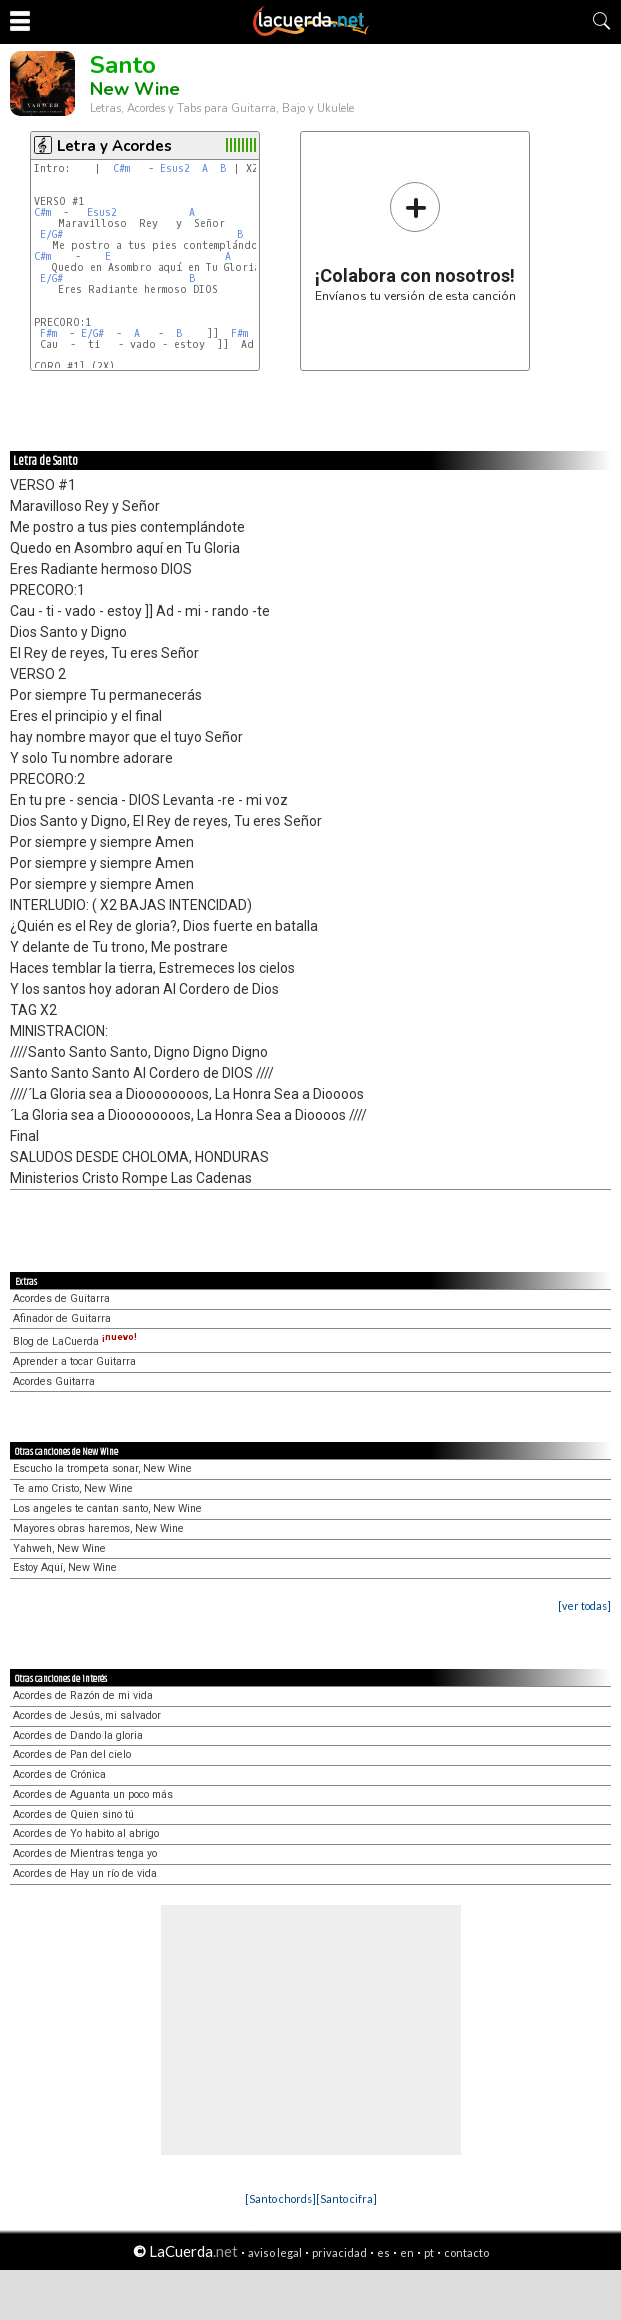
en (407, 2252)
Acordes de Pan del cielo (72, 1754)
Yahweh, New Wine (59, 1548)
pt (429, 2252)
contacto (466, 2252)
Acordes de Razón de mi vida (83, 1695)
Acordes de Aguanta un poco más (93, 1794)
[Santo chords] (280, 2198)
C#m (121, 168)
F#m (48, 333)
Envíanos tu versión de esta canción (415, 241)
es (383, 2252)
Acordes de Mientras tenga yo (85, 1853)
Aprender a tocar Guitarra (74, 1361)
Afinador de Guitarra (62, 1318)
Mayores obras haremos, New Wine (98, 1528)
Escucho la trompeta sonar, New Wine (102, 1468)
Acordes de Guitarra (61, 1298)
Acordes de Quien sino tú (73, 1814)
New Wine (135, 89)
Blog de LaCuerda (75, 1341)
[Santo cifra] (346, 2198)
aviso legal (275, 2252)
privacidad (339, 2252)
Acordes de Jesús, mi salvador (87, 1715)
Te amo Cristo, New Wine (73, 1488)
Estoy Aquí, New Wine (65, 1567)
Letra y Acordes (114, 146)
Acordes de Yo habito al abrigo (86, 1833)
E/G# (51, 234)
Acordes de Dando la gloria (78, 1735)
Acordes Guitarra (54, 1381)
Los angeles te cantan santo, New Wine (107, 1508)
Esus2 (175, 168)
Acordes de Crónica (59, 1774)
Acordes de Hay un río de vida (85, 1873)
